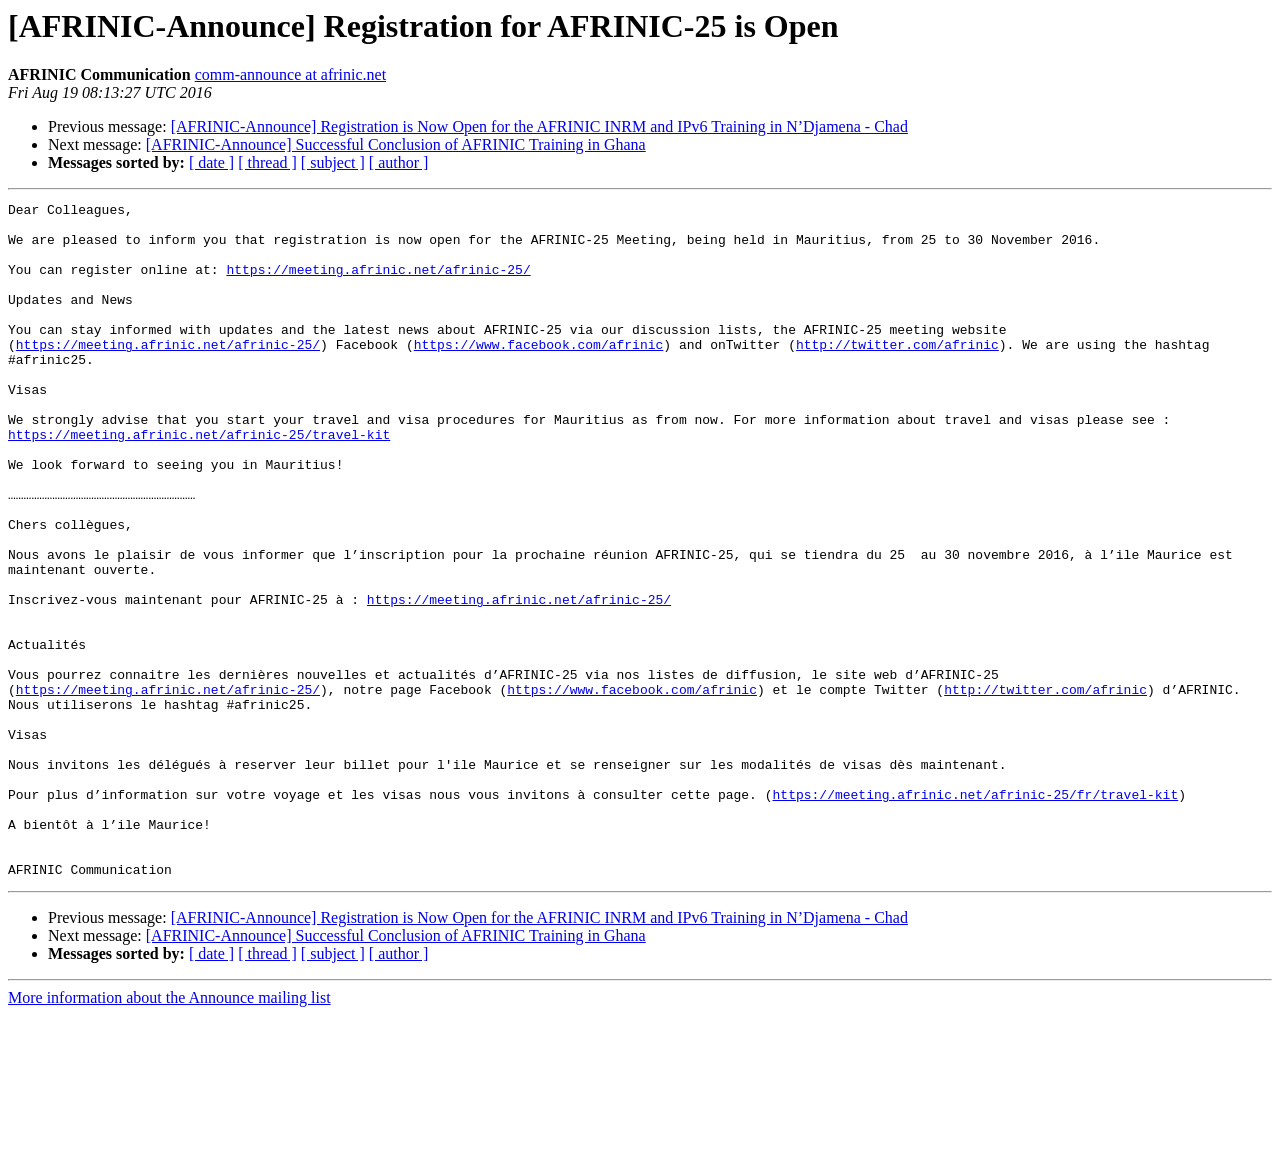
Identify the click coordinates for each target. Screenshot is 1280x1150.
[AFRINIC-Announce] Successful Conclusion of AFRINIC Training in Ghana (396, 144)
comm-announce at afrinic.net (290, 74)
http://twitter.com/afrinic (897, 374)
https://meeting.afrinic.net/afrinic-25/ (378, 284)
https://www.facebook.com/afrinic (539, 374)
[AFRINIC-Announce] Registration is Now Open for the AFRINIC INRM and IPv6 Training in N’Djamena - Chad (539, 126)
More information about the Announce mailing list (169, 1132)
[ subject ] (333, 162)
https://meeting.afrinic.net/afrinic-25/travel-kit (199, 482)
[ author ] (399, 162)
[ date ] (211, 162)
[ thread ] (267, 162)
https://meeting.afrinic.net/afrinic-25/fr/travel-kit (975, 914)
